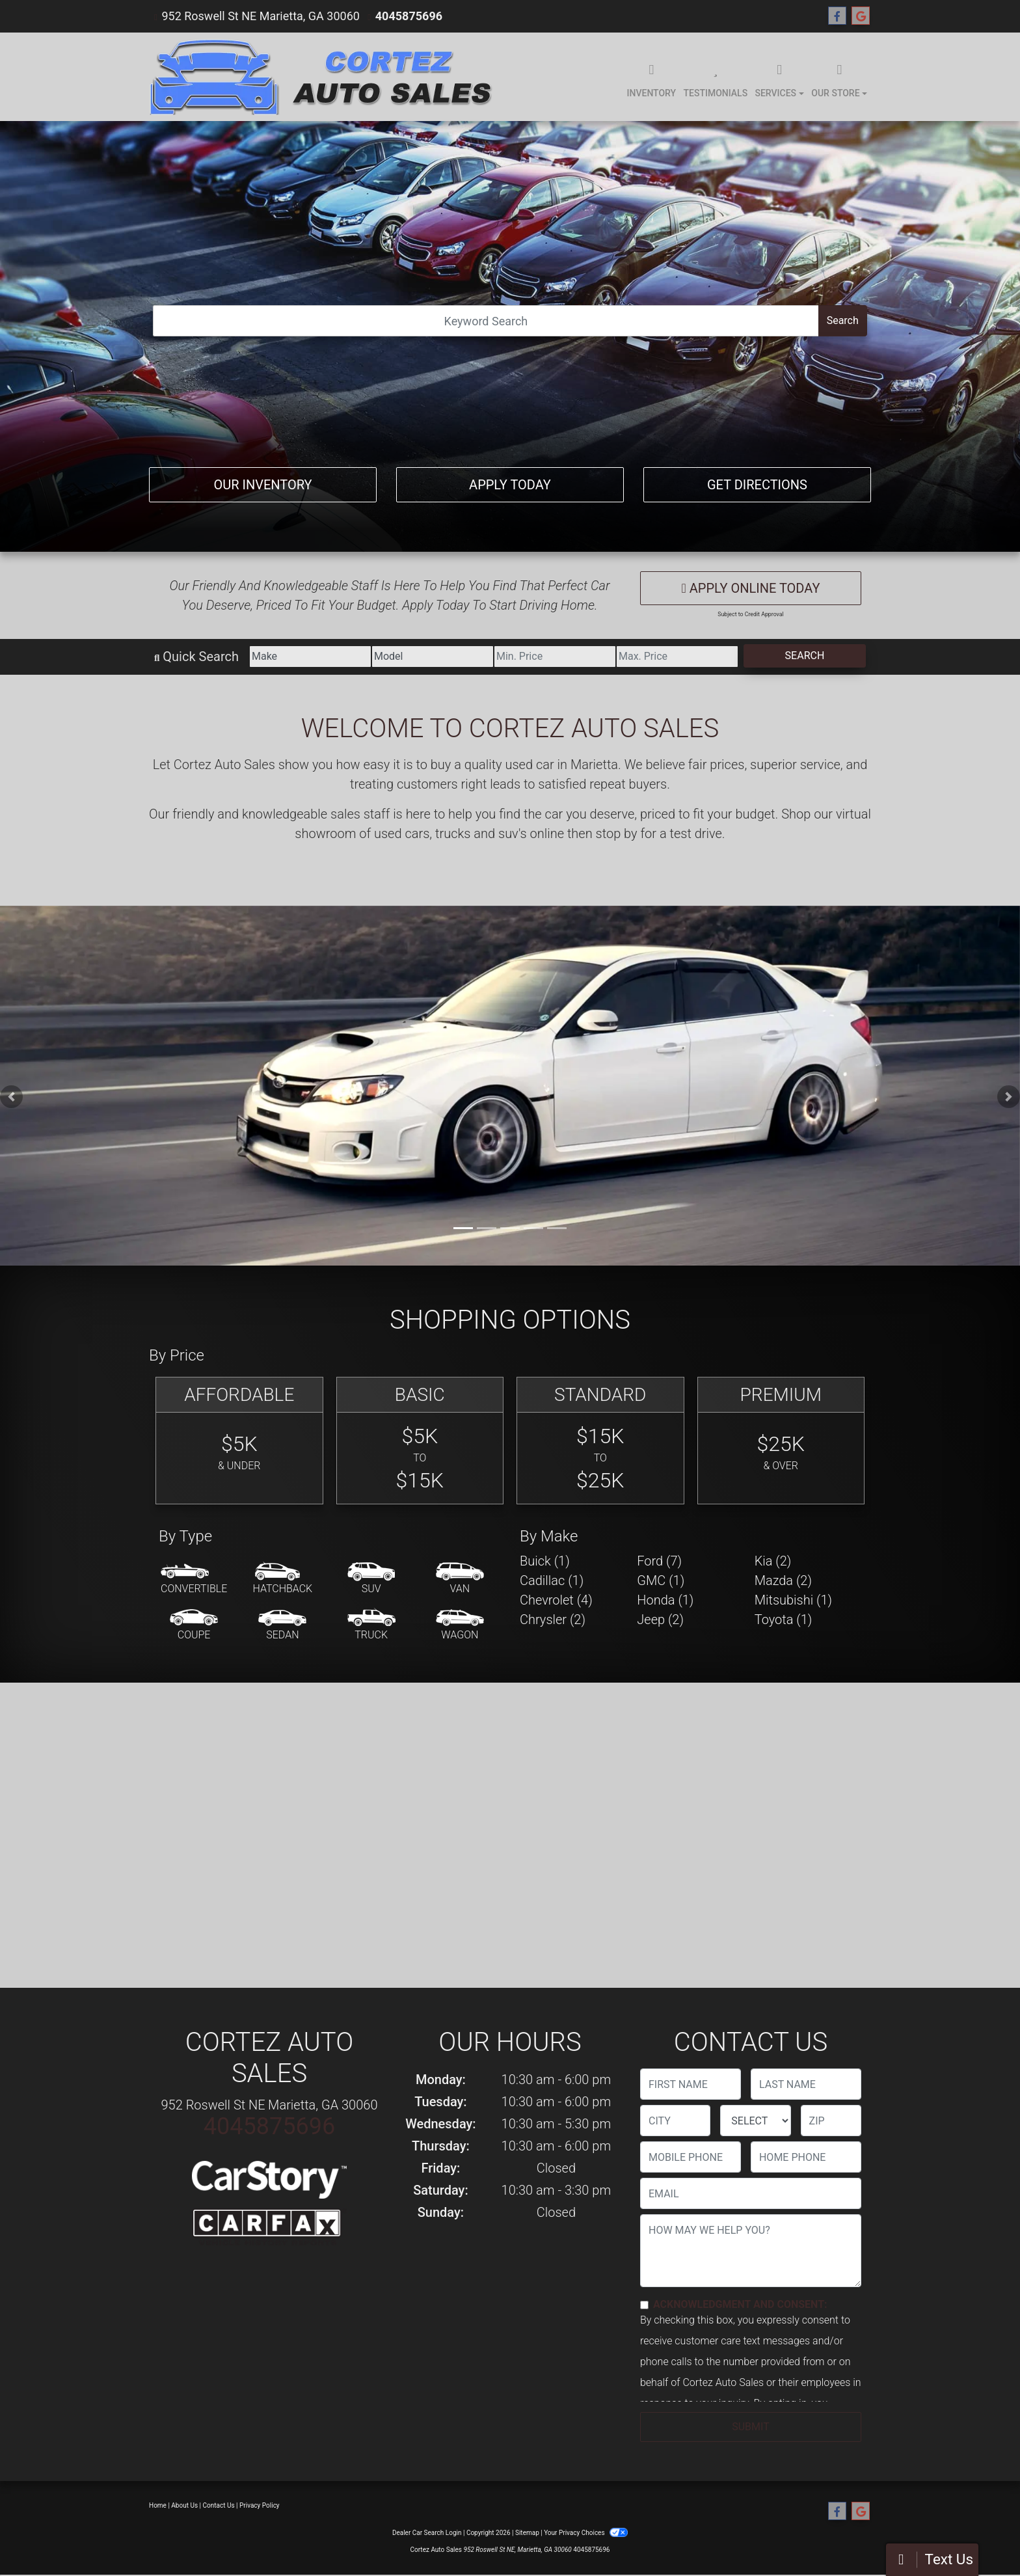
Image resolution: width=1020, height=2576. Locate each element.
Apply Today (510, 485)
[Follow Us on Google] (861, 16)
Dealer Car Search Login (427, 2532)
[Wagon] (460, 1625)
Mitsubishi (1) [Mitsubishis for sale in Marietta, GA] (793, 1600)
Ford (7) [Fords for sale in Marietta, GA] (659, 1561)
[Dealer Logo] (323, 77)
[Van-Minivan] (460, 1579)
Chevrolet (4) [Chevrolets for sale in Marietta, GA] (556, 1600)
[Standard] (600, 1441)
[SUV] (371, 1579)
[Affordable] (239, 1441)
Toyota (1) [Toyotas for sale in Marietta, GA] (783, 1619)
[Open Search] (485, 320)
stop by (617, 833)
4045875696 (408, 16)
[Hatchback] (283, 1579)
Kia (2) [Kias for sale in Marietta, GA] (773, 1561)
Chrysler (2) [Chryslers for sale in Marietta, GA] (552, 1619)
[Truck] (371, 1625)
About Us (184, 2505)
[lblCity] (675, 2120)
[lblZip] (831, 2120)
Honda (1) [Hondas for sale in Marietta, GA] (665, 1600)
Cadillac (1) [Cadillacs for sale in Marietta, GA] (552, 1580)
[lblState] (755, 2120)
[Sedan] (282, 1625)
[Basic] (420, 1441)
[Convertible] (194, 1579)
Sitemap (527, 2532)
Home (158, 2505)
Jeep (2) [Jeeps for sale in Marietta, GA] (660, 1619)
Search (843, 320)
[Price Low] (555, 656)
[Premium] (781, 1441)
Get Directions (757, 485)
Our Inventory (262, 485)
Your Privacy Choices (586, 2532)
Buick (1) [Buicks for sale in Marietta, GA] (545, 1561)
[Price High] (677, 656)
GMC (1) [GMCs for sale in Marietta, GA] (660, 1580)
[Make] (310, 656)
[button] (11, 1096)
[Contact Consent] (644, 2305)
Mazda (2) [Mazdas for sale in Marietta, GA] (783, 1580)
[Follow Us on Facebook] (837, 16)
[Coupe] (194, 1625)
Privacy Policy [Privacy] (259, 2505)
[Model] (432, 656)
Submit (750, 2426)
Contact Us (219, 2505)
